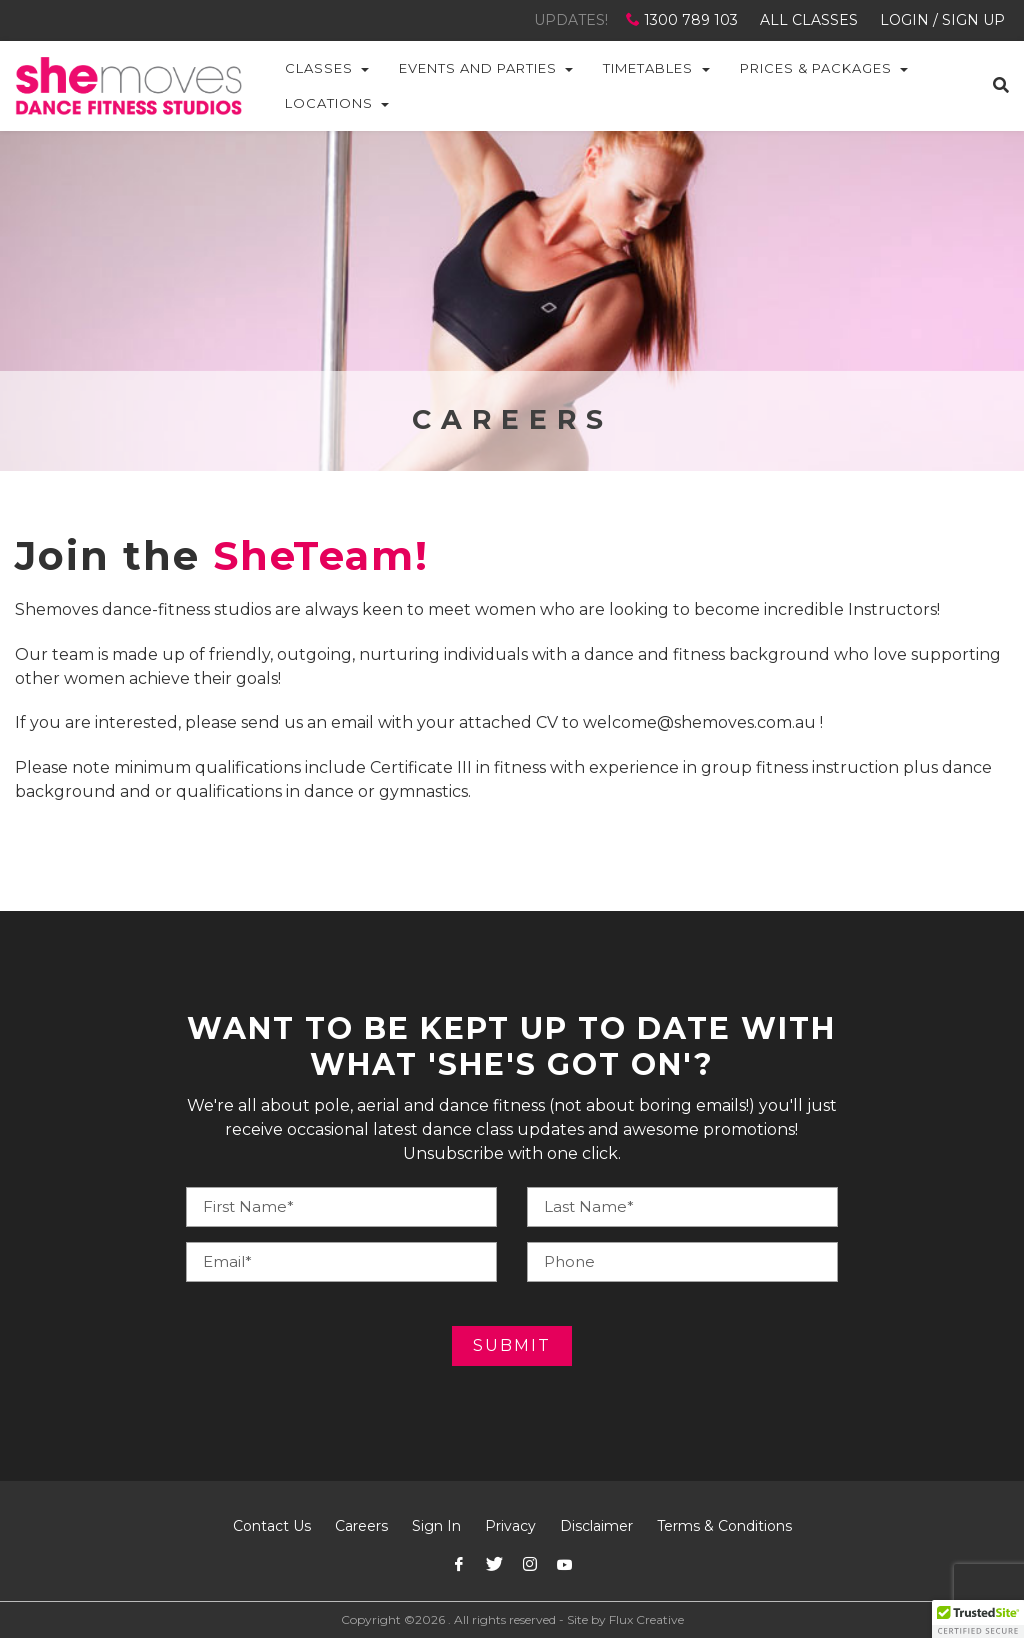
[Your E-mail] (341, 1262)
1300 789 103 (684, 20)
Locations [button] (329, 103)
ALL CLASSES (809, 20)
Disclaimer (596, 1526)
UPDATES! (571, 20)
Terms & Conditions (724, 1526)
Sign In (436, 1526)
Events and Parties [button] (478, 68)
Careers (361, 1526)
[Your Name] (341, 1207)
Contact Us (272, 1526)
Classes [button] (319, 68)
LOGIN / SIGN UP (942, 20)
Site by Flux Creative (625, 1619)
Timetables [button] (648, 68)
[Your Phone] (682, 1207)
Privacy (510, 1526)
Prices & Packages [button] (816, 68)
